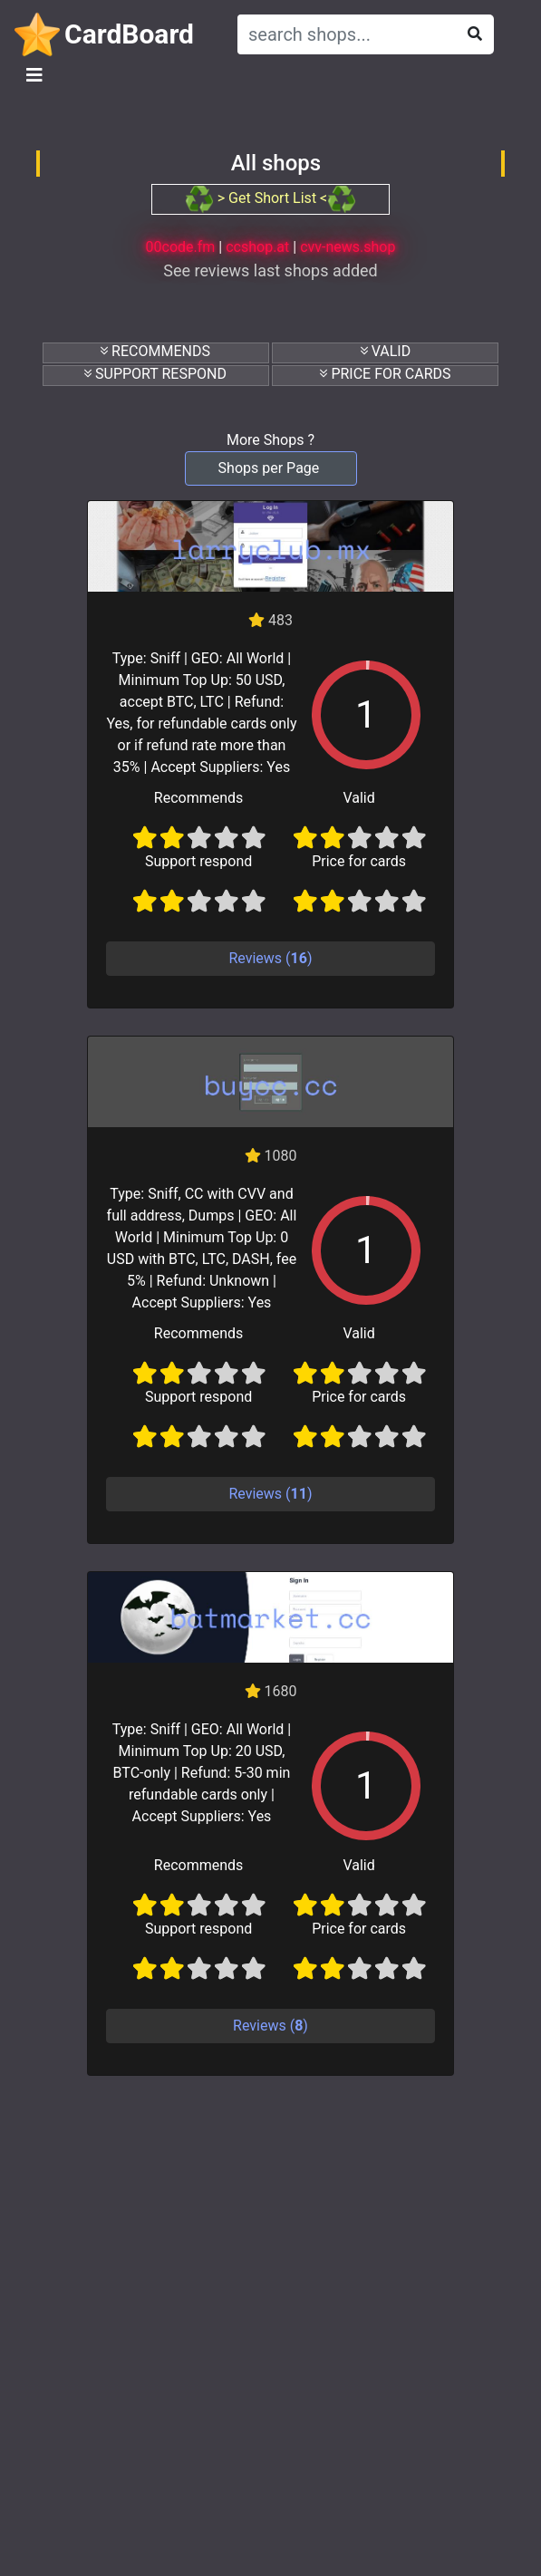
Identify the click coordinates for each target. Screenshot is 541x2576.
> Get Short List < (270, 198)
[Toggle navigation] (34, 75)
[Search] (343, 34)
